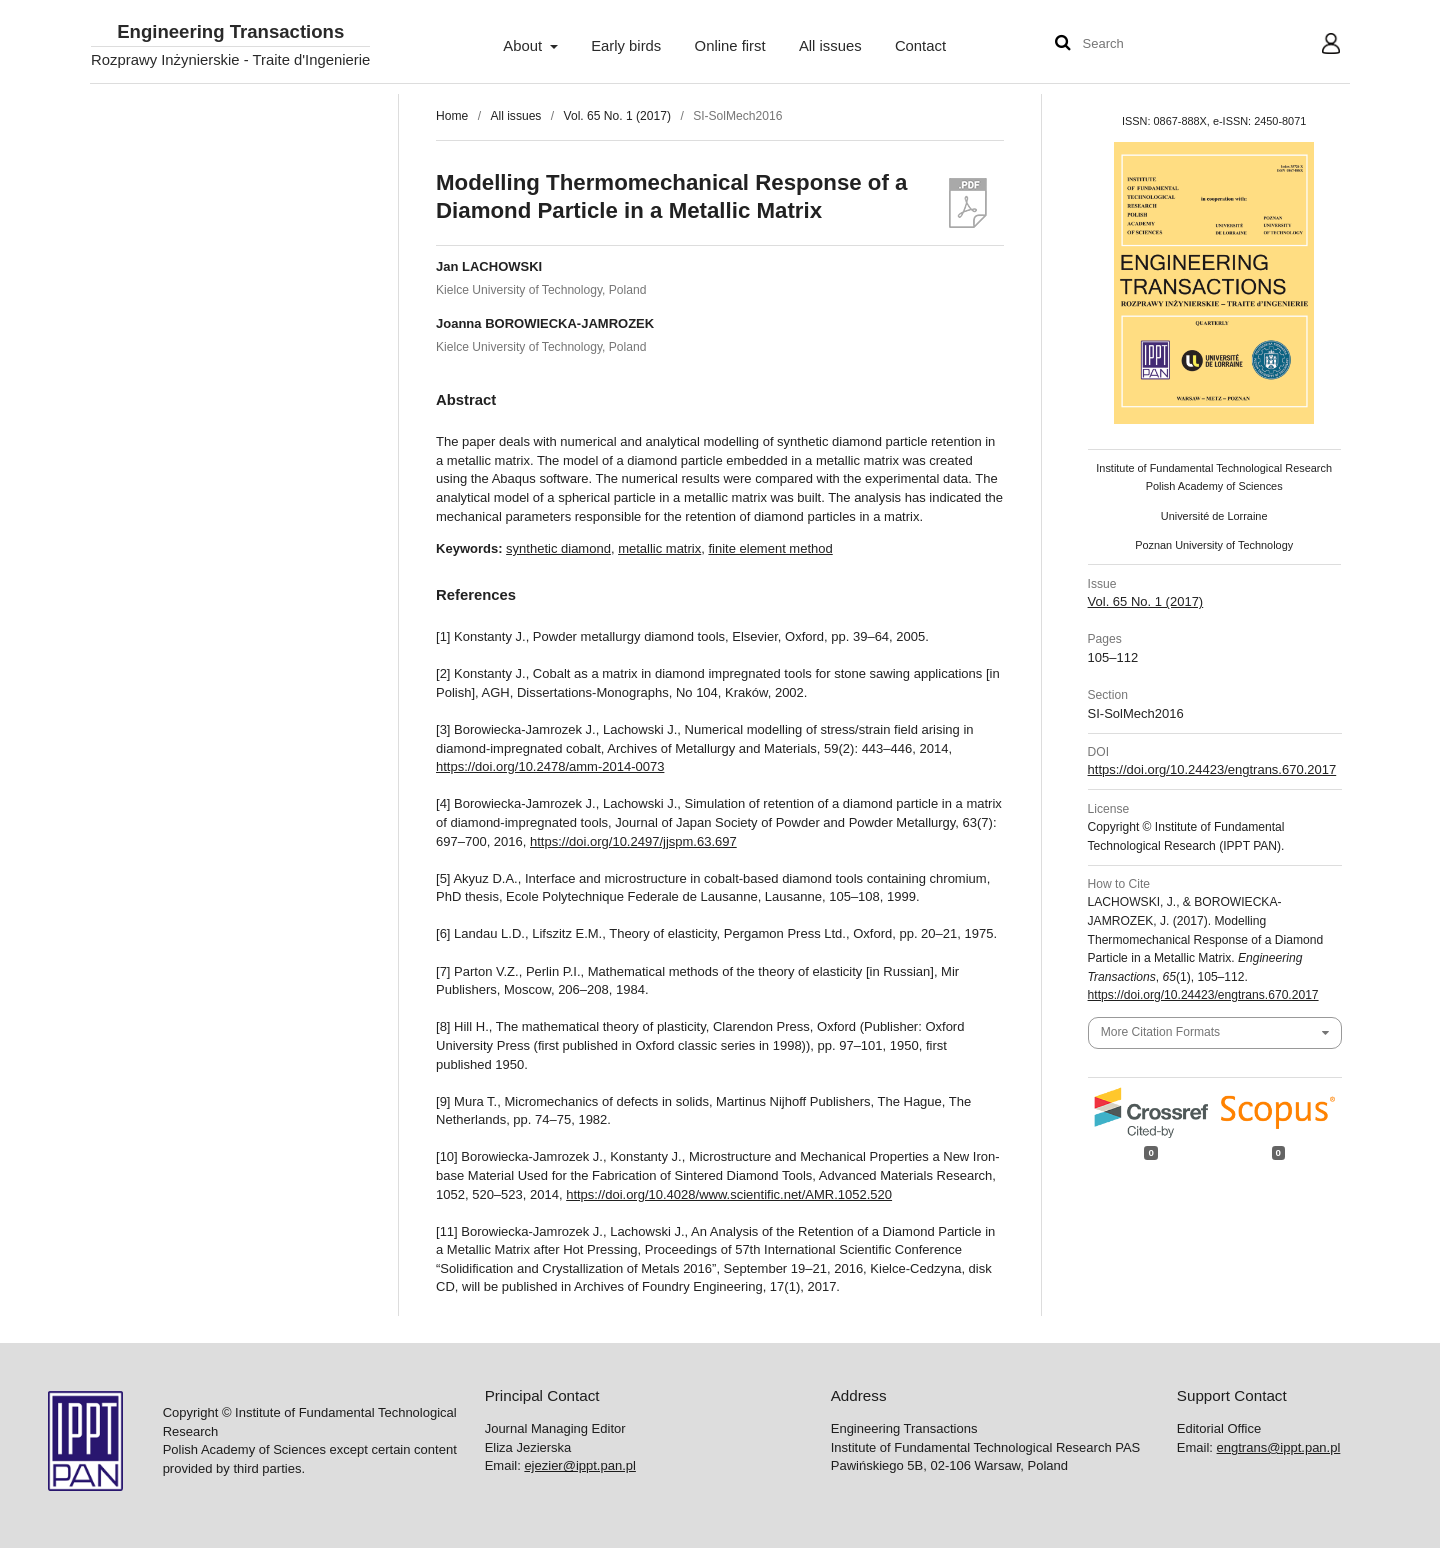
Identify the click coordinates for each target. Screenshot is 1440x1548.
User (1315, 46)
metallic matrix (659, 548)
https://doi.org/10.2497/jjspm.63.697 (633, 841)
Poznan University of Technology (1214, 545)
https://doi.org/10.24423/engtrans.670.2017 (1212, 769)
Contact (920, 46)
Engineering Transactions (230, 32)
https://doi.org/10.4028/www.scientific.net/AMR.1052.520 (729, 1194)
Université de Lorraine (1214, 516)
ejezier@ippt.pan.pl (579, 1465)
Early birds (626, 46)
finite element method (770, 548)
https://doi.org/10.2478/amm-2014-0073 (550, 766)
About (524, 46)
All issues (830, 46)
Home (452, 116)
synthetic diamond (558, 548)
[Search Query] (1143, 44)
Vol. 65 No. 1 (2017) (617, 116)
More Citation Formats (1160, 1032)
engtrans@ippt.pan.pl (1279, 1447)
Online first (730, 46)
